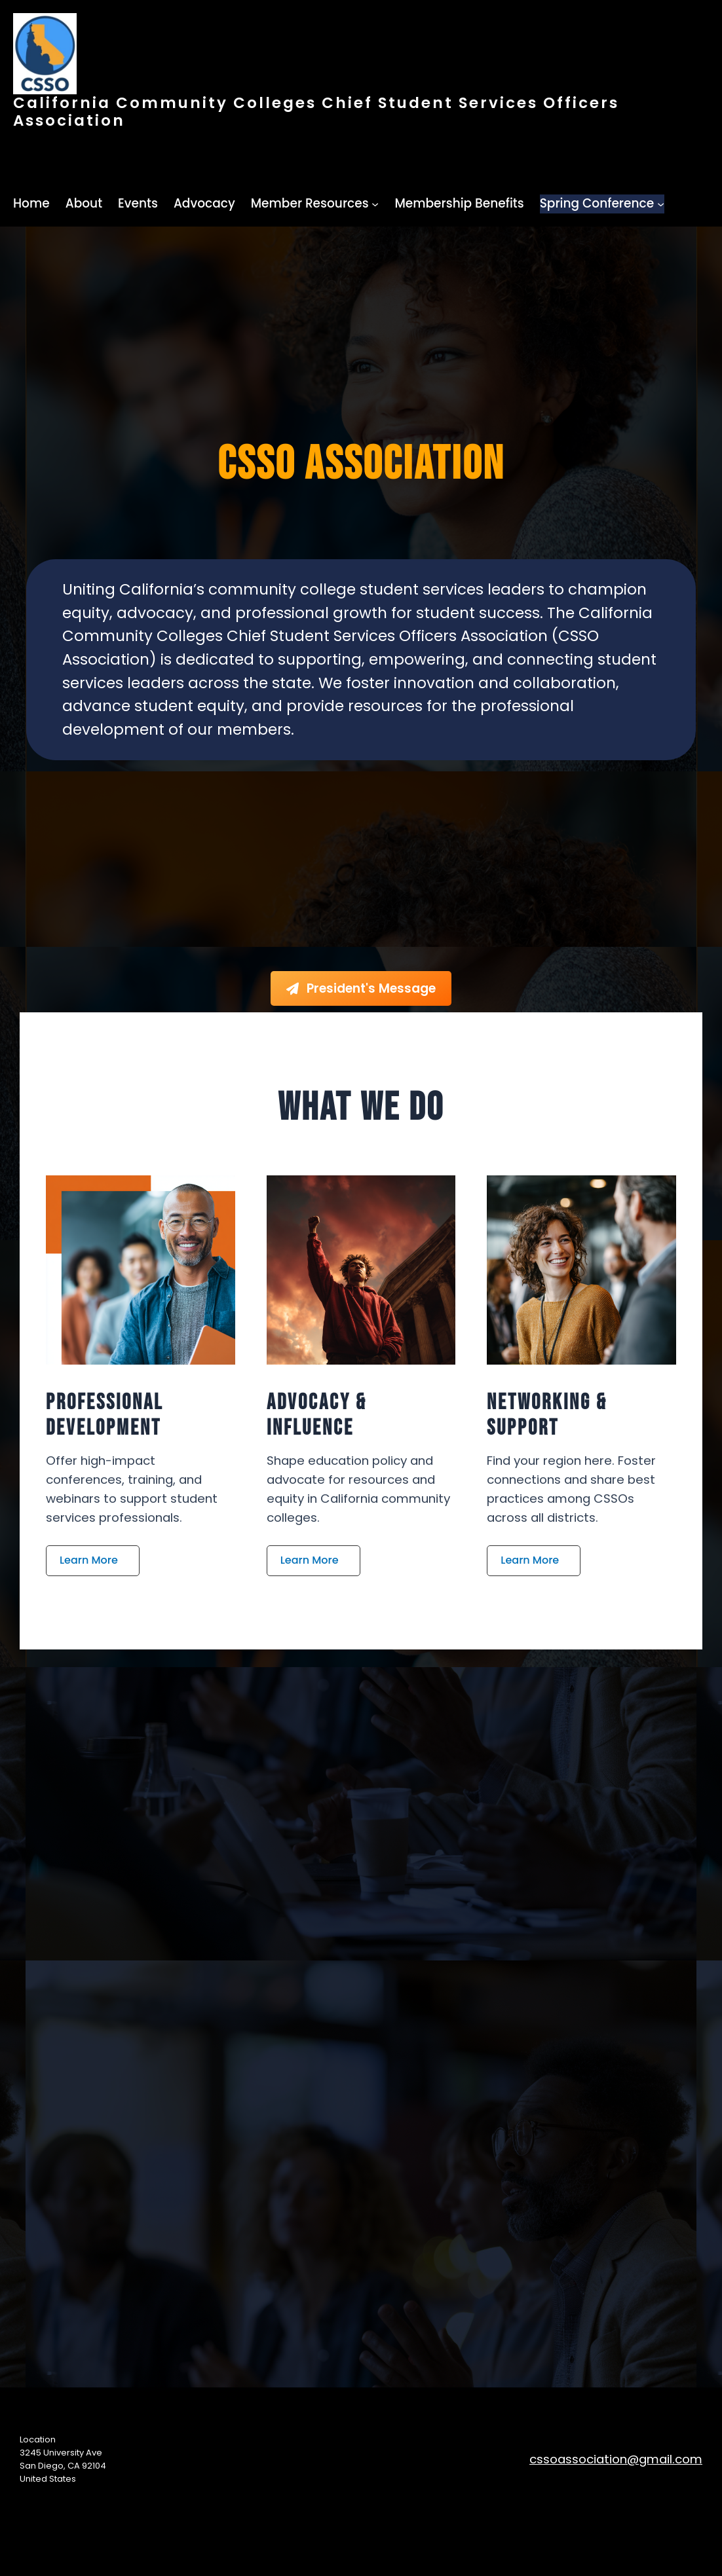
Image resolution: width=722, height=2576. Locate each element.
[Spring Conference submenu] (660, 204)
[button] (93, 1560)
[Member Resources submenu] (375, 204)
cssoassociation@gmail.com (615, 2459)
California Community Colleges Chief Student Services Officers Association (316, 111)
